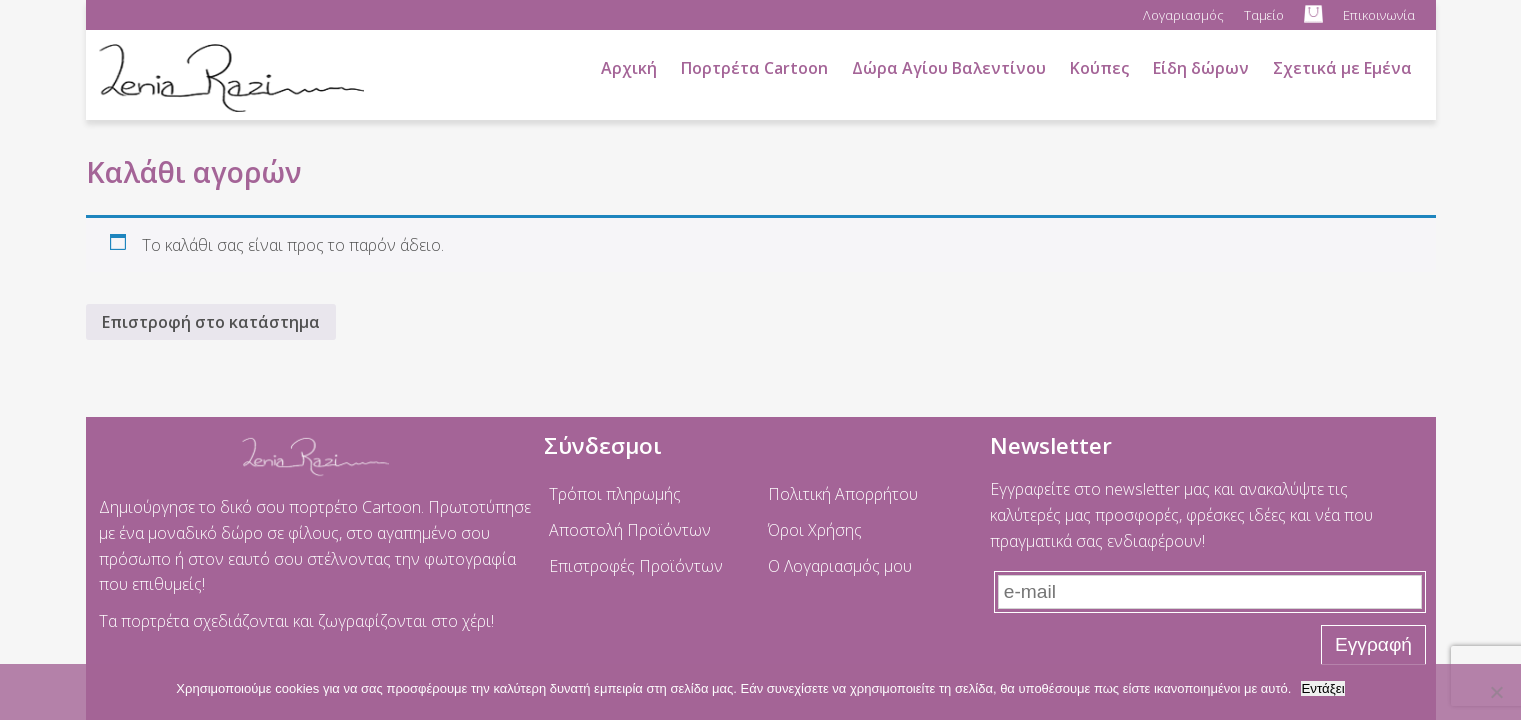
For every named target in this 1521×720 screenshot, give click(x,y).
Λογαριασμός (1183, 15)
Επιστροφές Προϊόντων (636, 566)
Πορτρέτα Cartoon (754, 68)
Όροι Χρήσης (815, 530)
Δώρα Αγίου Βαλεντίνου (949, 68)
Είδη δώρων (1201, 68)
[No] (1496, 692)
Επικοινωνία (1379, 15)
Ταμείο (1264, 15)
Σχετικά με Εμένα (1342, 68)
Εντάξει (1322, 688)
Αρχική (629, 68)
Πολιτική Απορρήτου (843, 494)
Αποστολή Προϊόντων (630, 530)
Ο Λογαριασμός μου (840, 566)
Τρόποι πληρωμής (615, 494)
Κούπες (1099, 68)
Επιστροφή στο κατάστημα (211, 322)
